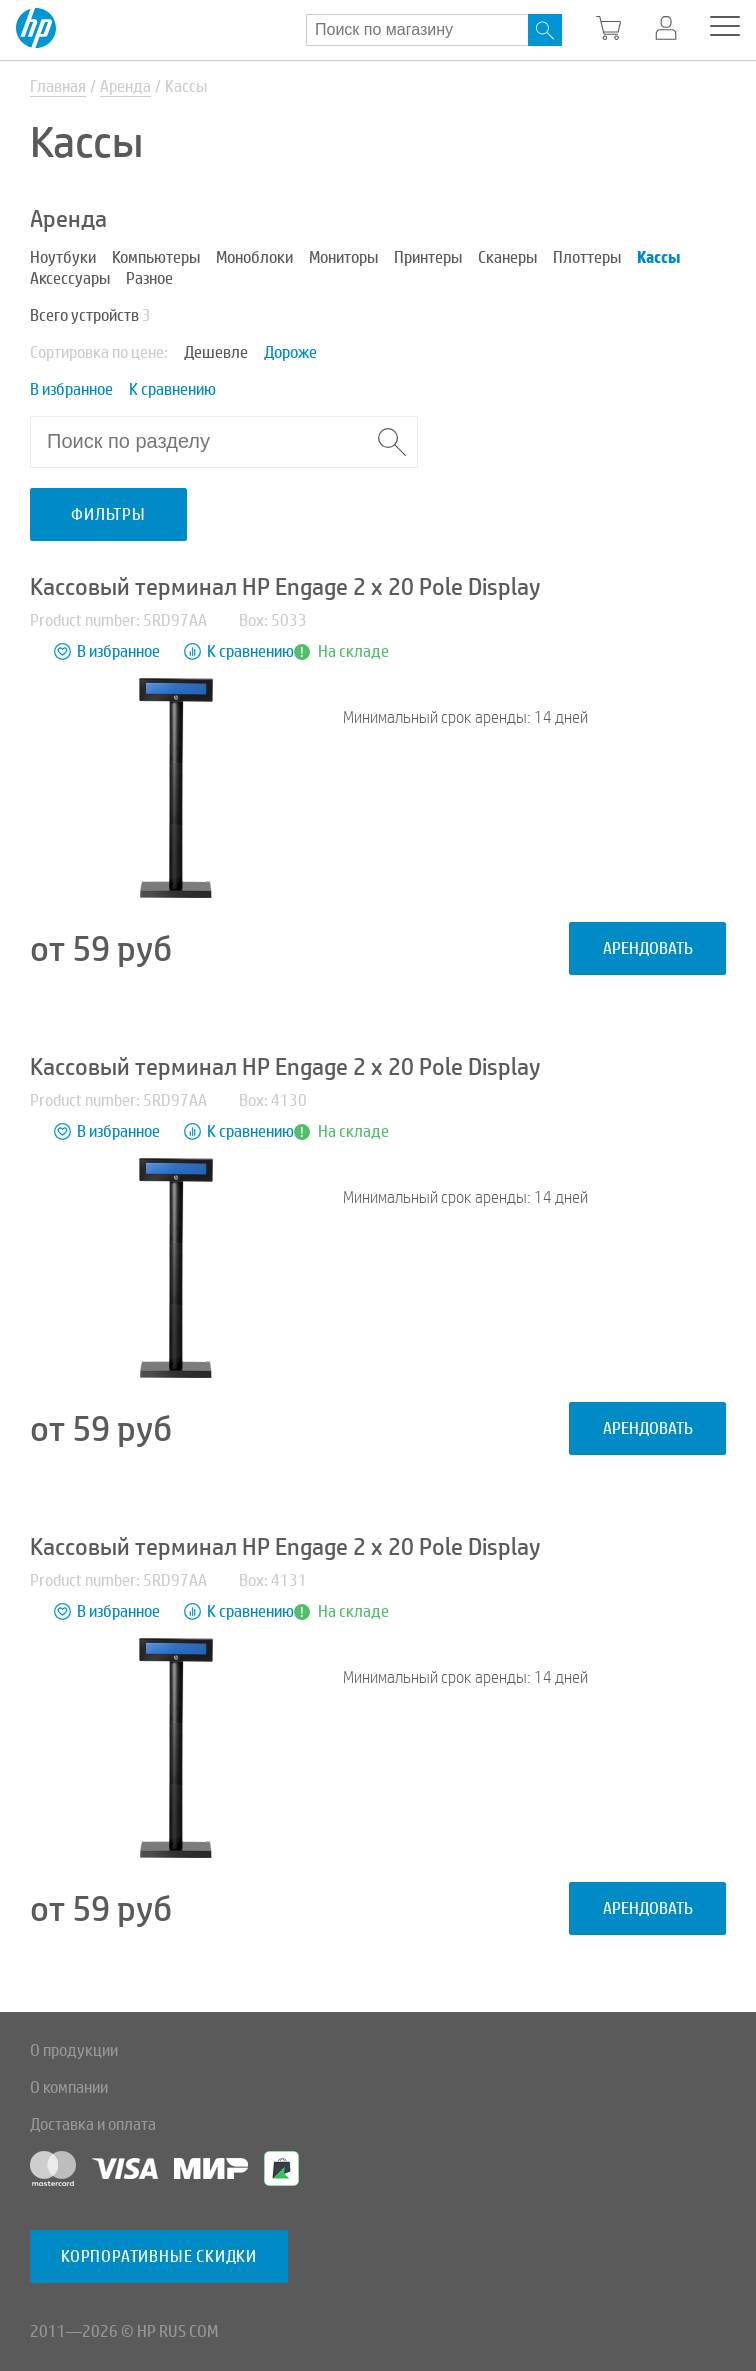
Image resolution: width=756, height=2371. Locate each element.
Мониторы (343, 257)
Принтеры (428, 257)
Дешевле (216, 352)
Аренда (125, 86)
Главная (58, 86)
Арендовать (648, 948)
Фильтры (108, 514)
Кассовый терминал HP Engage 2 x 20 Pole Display (285, 587)
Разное (149, 278)
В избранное (71, 389)
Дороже (290, 352)
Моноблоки (254, 257)
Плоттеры (587, 257)
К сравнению (172, 389)
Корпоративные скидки (159, 2256)
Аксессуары (70, 278)
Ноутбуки (63, 257)
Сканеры (507, 257)
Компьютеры (156, 257)
